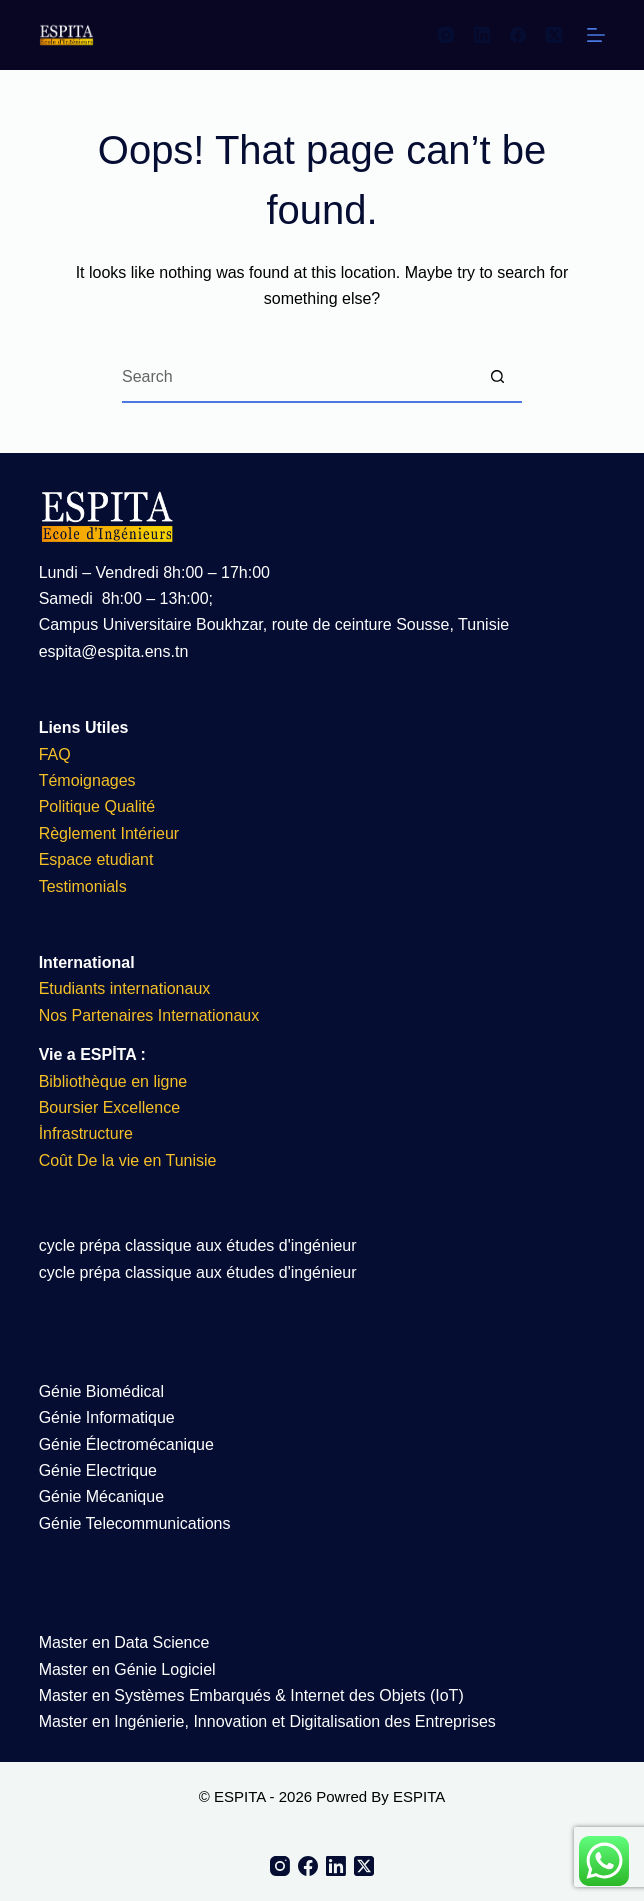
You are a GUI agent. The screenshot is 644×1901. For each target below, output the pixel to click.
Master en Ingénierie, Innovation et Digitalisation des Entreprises (267, 1721)
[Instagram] (446, 35)
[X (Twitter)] (554, 35)
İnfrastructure (86, 1133)
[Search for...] (297, 378)
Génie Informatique (107, 1417)
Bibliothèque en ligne (113, 1081)
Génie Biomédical (101, 1391)
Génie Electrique (98, 1470)
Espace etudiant (96, 859)
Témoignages (87, 780)
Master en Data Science (124, 1642)
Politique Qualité (97, 806)
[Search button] (497, 378)
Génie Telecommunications (135, 1523)
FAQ (55, 754)
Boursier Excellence (109, 1107)
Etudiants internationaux (125, 988)
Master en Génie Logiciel (127, 1669)
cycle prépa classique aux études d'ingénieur (198, 1245)
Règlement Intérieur (109, 833)
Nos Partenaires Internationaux (149, 1015)
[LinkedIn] (482, 35)
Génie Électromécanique (129, 1444)
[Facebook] (518, 35)
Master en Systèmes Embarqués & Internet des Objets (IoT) (251, 1695)
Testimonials (83, 886)
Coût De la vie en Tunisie (130, 1160)
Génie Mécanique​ (101, 1496)
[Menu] (596, 35)
